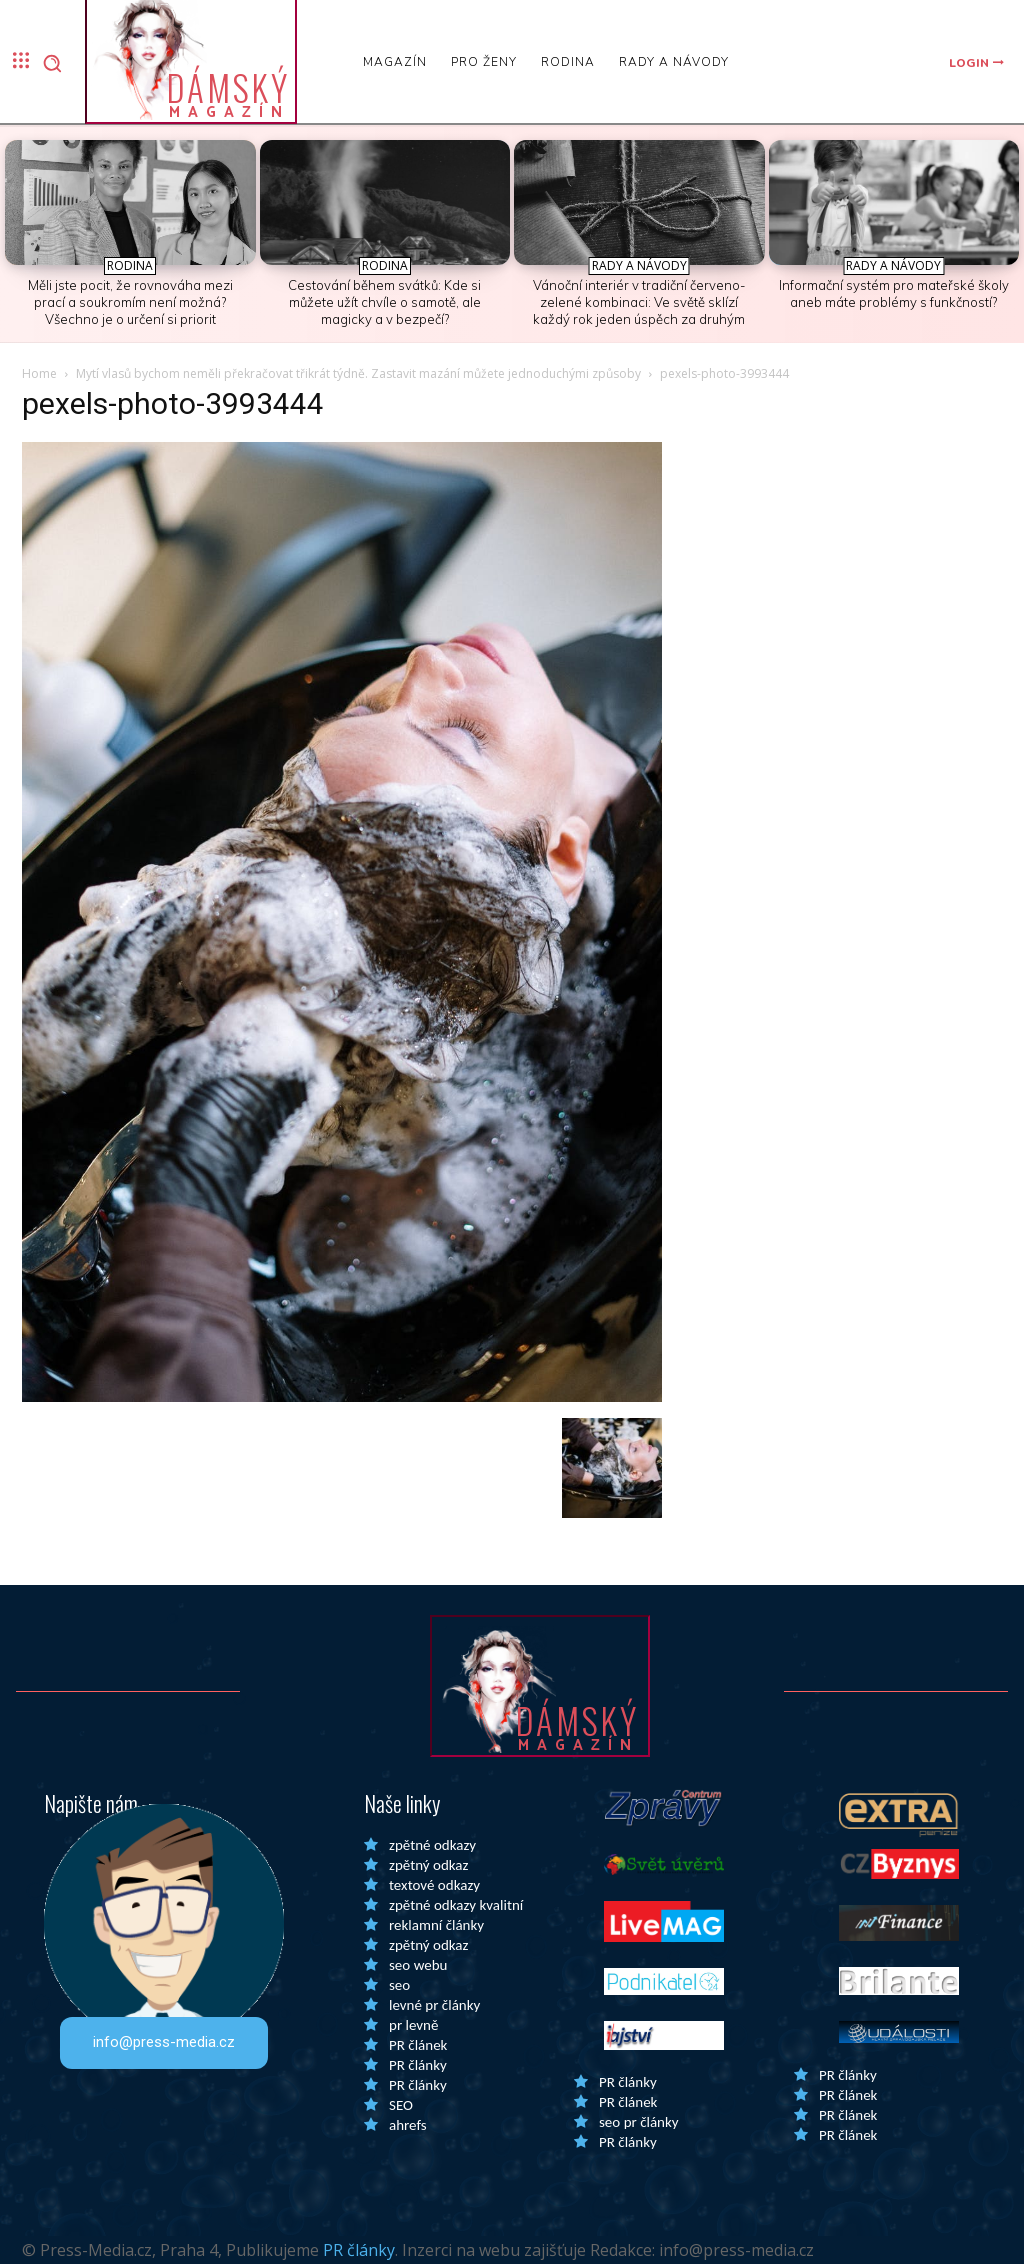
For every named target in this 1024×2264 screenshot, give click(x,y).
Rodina (130, 265)
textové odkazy (434, 1885)
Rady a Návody (639, 265)
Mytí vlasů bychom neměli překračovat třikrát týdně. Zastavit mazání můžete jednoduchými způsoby (358, 373)
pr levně (413, 2025)
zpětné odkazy (432, 1845)
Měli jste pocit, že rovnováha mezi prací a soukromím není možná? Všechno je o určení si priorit (130, 302)
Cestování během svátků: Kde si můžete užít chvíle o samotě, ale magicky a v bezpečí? (384, 302)
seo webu (418, 1965)
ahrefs (408, 2125)
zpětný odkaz (428, 1865)
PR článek (418, 2045)
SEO (401, 2105)
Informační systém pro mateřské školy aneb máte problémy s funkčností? (894, 293)
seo (399, 1985)
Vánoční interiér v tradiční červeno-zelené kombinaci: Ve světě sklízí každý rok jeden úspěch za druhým (639, 302)
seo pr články (639, 2122)
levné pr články (434, 2005)
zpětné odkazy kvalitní (456, 1905)
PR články (418, 2065)
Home (39, 373)
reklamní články (436, 1925)
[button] (52, 63)
